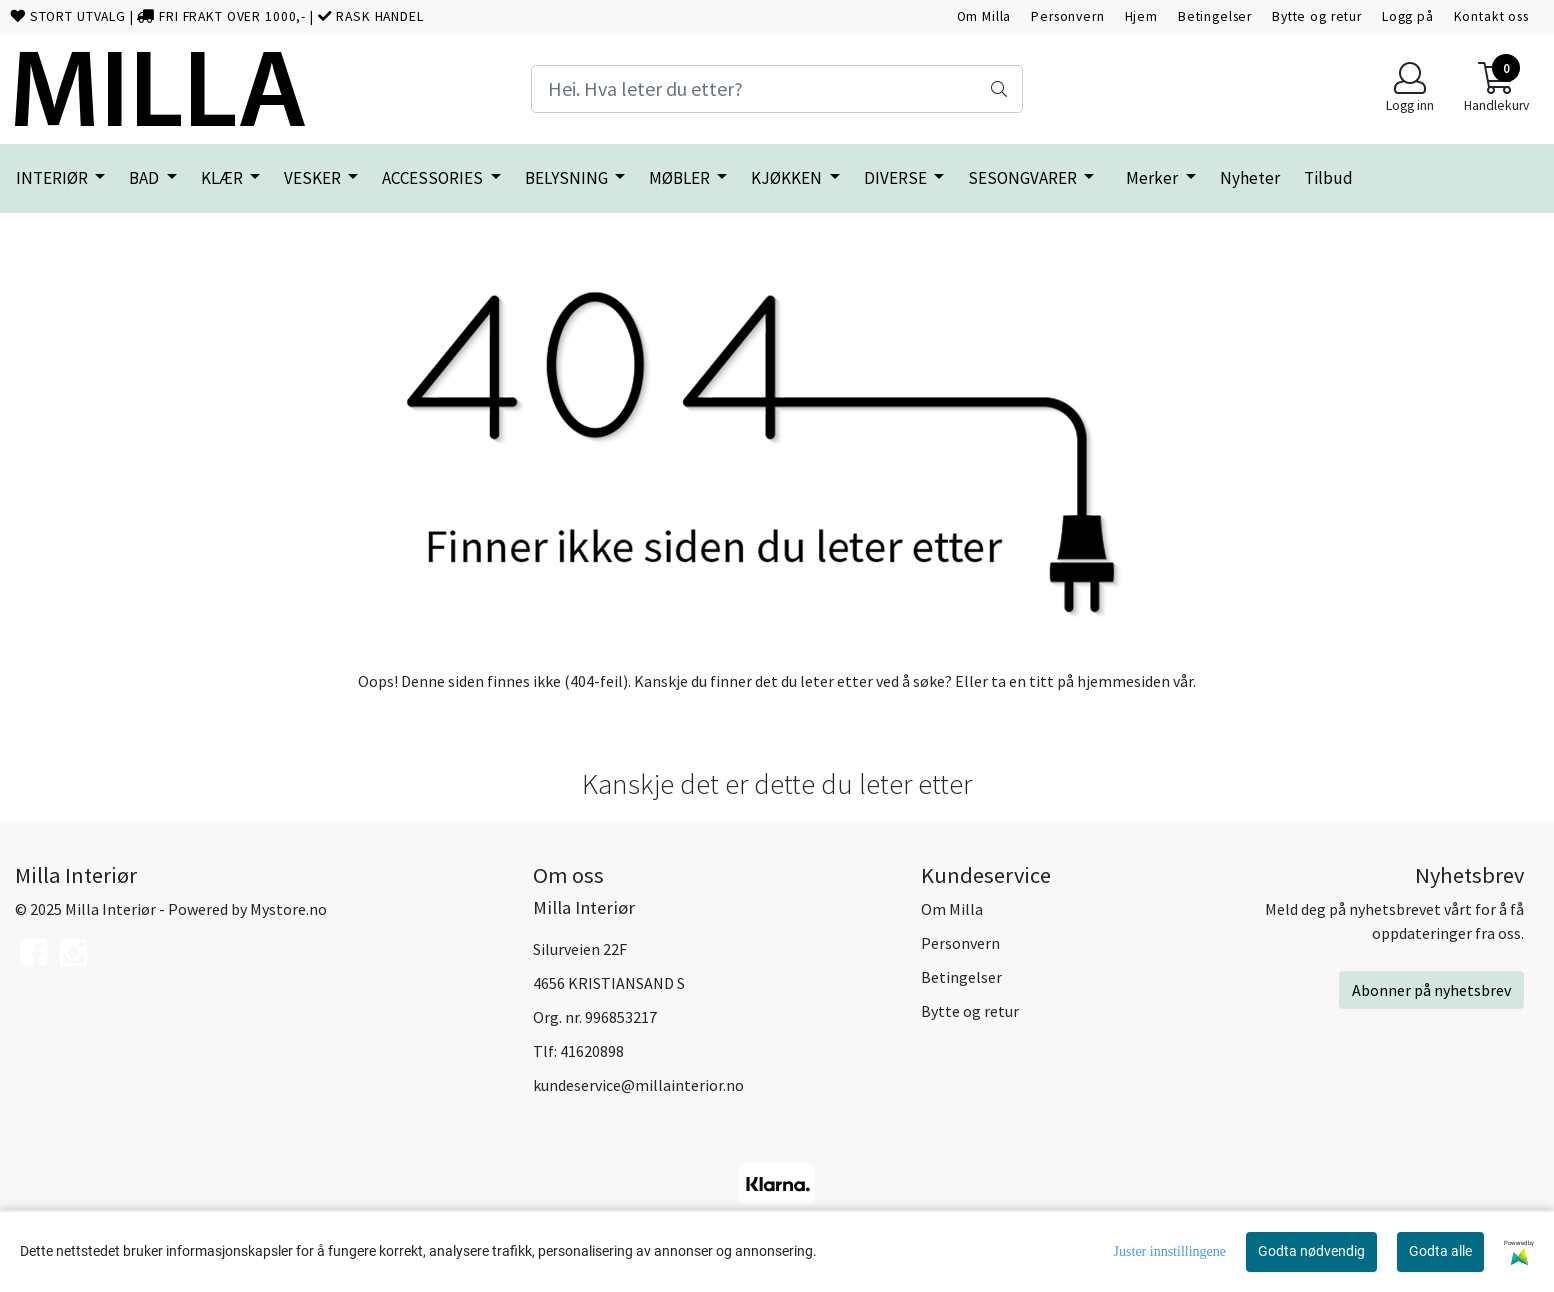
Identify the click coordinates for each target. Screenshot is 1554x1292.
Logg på (1408, 16)
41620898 (592, 1051)
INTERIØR (53, 178)
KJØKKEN (788, 178)
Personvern (1068, 16)
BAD (145, 178)
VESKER (314, 178)
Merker (1153, 178)
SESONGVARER (1024, 178)
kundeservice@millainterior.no (638, 1085)
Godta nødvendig (1311, 1251)
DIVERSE (897, 178)
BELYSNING (568, 178)
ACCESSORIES (434, 178)
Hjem (1141, 16)
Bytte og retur (1317, 16)
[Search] (776, 89)
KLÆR (223, 178)
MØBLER (681, 178)
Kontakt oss (1491, 16)
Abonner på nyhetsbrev (1431, 990)
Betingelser (1215, 16)
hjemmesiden (1123, 681)
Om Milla (984, 16)
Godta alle (1440, 1251)
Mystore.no (288, 909)
